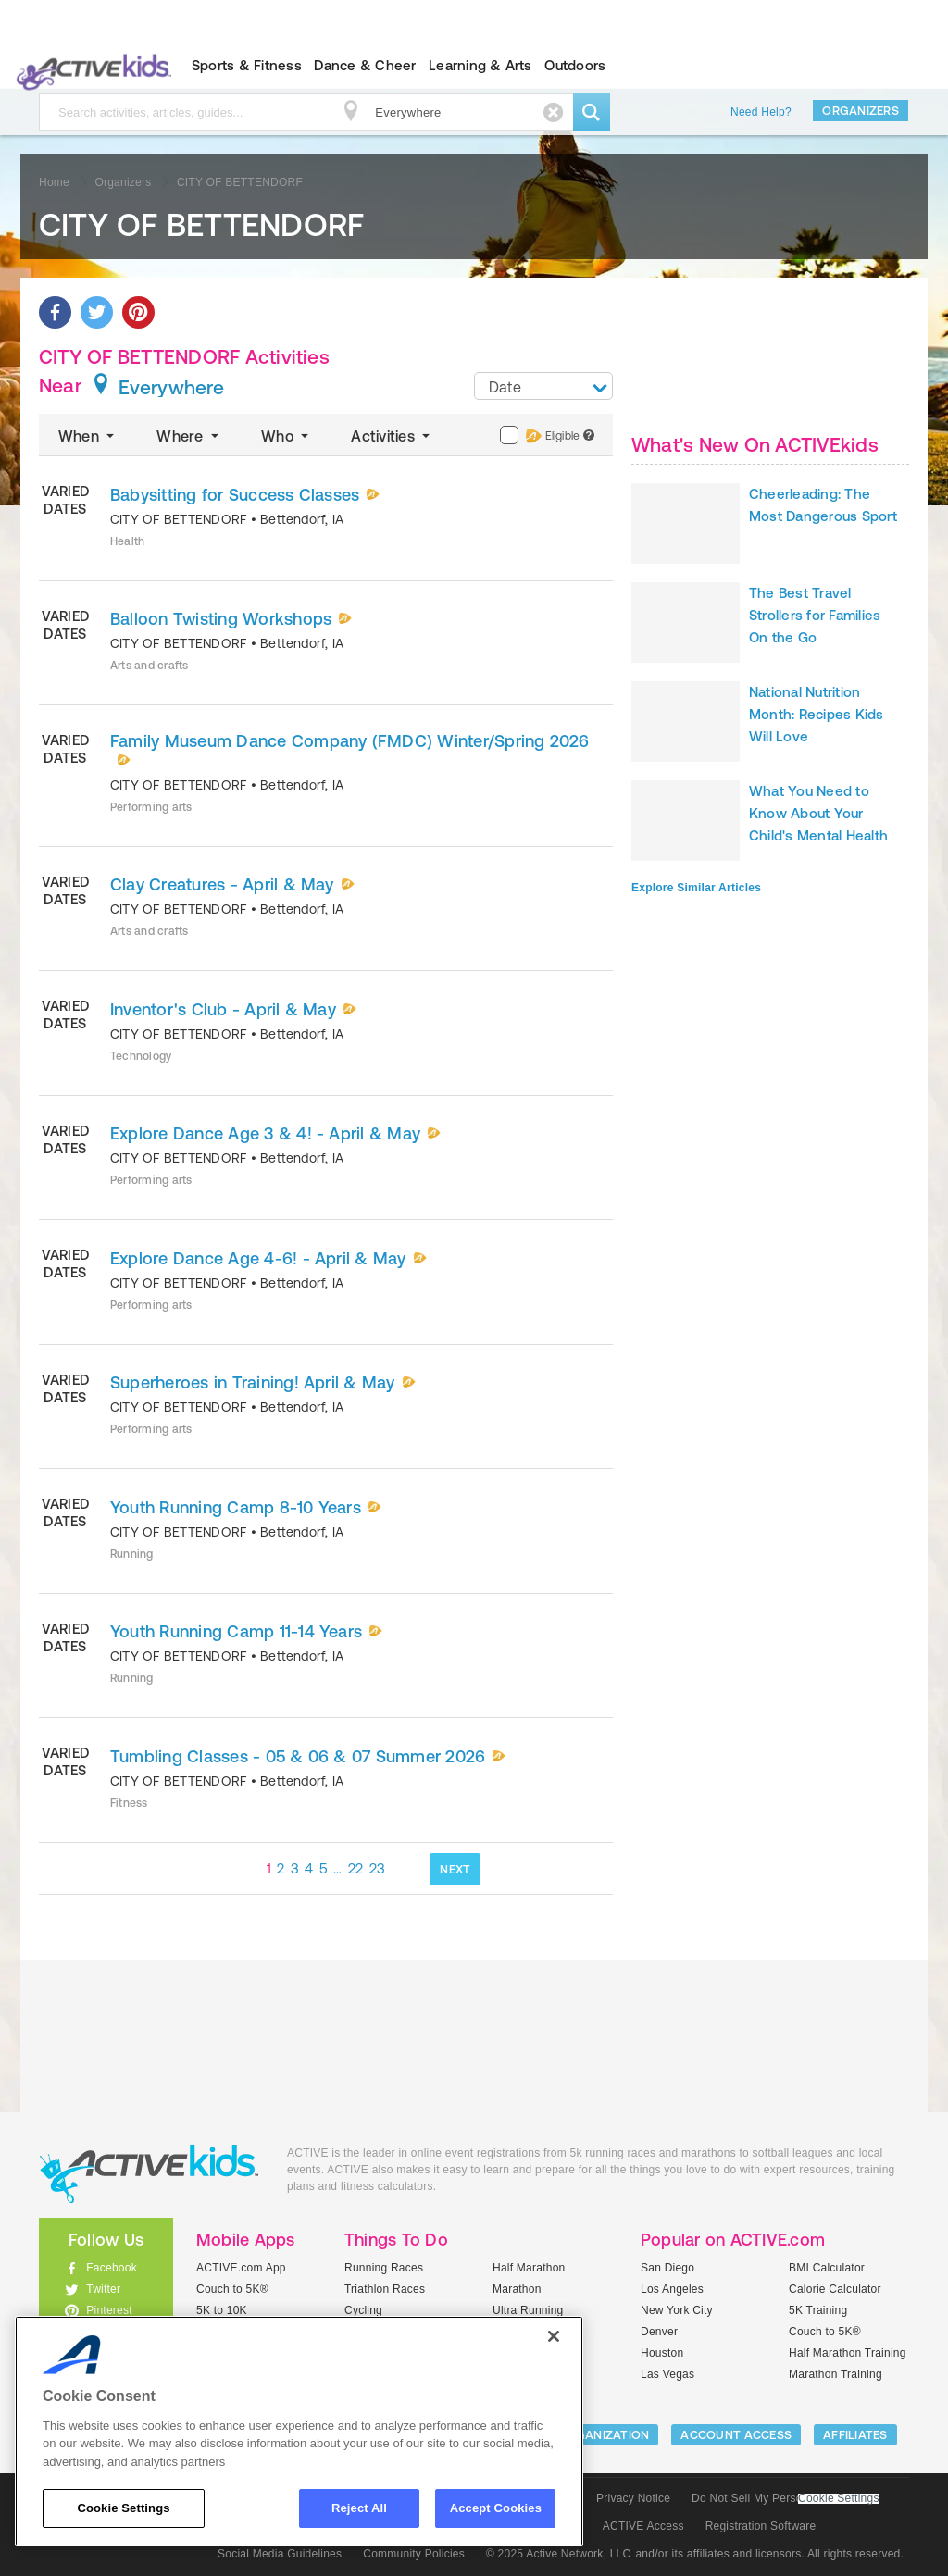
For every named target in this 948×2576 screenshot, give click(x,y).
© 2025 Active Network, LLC (558, 2553)
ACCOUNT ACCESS (736, 2435)
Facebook (111, 2267)
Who (286, 436)
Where (189, 436)
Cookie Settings (838, 2499)
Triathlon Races (384, 2289)
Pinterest (109, 2310)
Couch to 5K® (232, 2289)
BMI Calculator (827, 2267)
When (88, 436)
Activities (392, 436)
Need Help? (761, 112)
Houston (662, 2352)
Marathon (517, 2289)
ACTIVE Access (643, 2526)
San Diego (667, 2267)
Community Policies (414, 2553)
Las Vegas (667, 2374)
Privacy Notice (633, 2498)
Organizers (860, 111)
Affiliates (855, 2435)
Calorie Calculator (835, 2289)
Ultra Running (528, 2310)
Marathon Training (835, 2374)
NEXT (455, 1869)
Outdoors (574, 65)
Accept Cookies (496, 2508)
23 (377, 1868)
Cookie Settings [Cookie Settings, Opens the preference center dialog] (123, 2508)
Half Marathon (529, 2267)
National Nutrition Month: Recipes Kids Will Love (816, 714)
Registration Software (761, 2526)
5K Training (818, 2310)
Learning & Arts (480, 65)
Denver (659, 2331)
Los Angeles (672, 2289)
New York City (677, 2310)
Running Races (383, 2267)
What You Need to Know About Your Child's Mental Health (818, 813)
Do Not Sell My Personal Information (785, 2498)
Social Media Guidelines (280, 2553)
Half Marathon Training (847, 2352)
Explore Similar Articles (696, 887)
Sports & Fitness (247, 65)
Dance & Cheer (365, 65)
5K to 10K (221, 2310)
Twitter (103, 2289)
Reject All (359, 2508)
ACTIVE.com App (241, 2267)
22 (356, 1868)
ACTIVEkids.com (90, 66)
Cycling (363, 2310)
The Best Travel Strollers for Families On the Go (814, 615)
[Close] (553, 2336)
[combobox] (543, 386)
